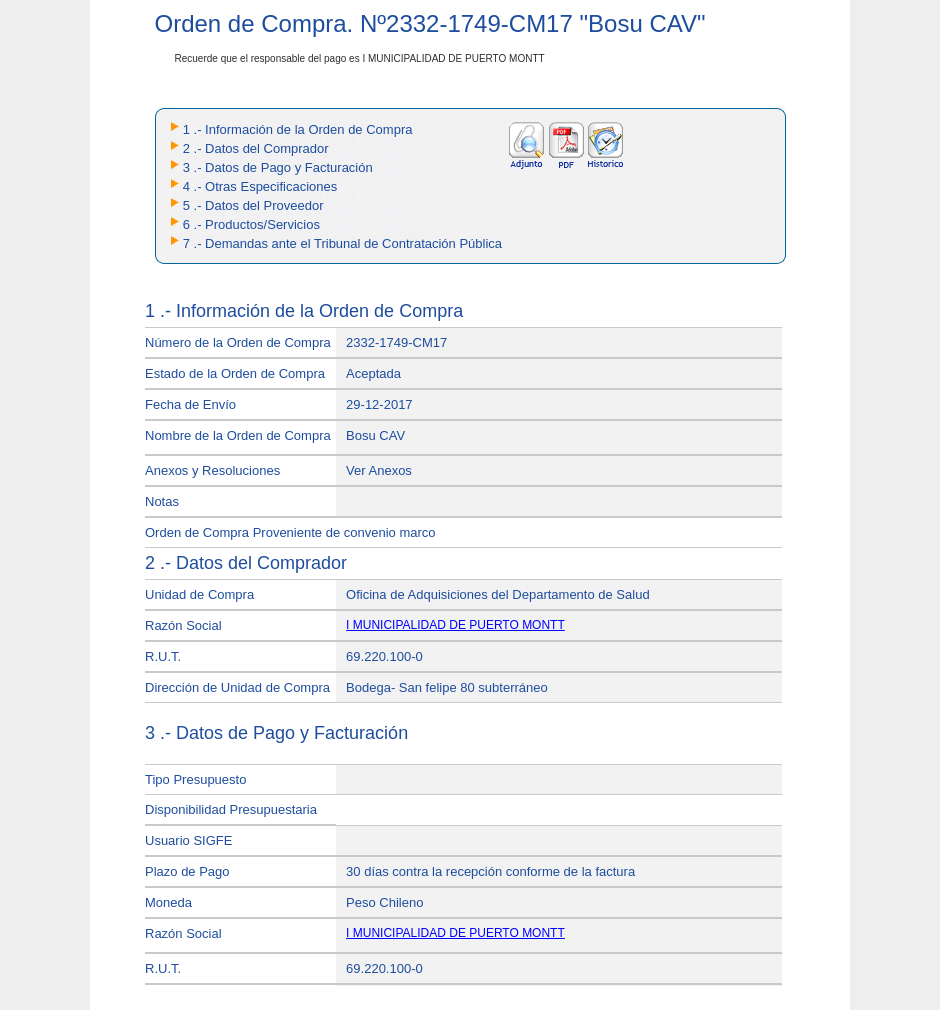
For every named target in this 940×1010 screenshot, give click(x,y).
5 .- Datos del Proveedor (253, 205)
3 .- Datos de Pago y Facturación (278, 167)
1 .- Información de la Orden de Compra (298, 129)
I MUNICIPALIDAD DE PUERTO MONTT (455, 625)
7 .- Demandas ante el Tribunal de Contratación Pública (342, 243)
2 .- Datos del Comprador (256, 148)
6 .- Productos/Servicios (251, 224)
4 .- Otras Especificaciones (260, 186)
